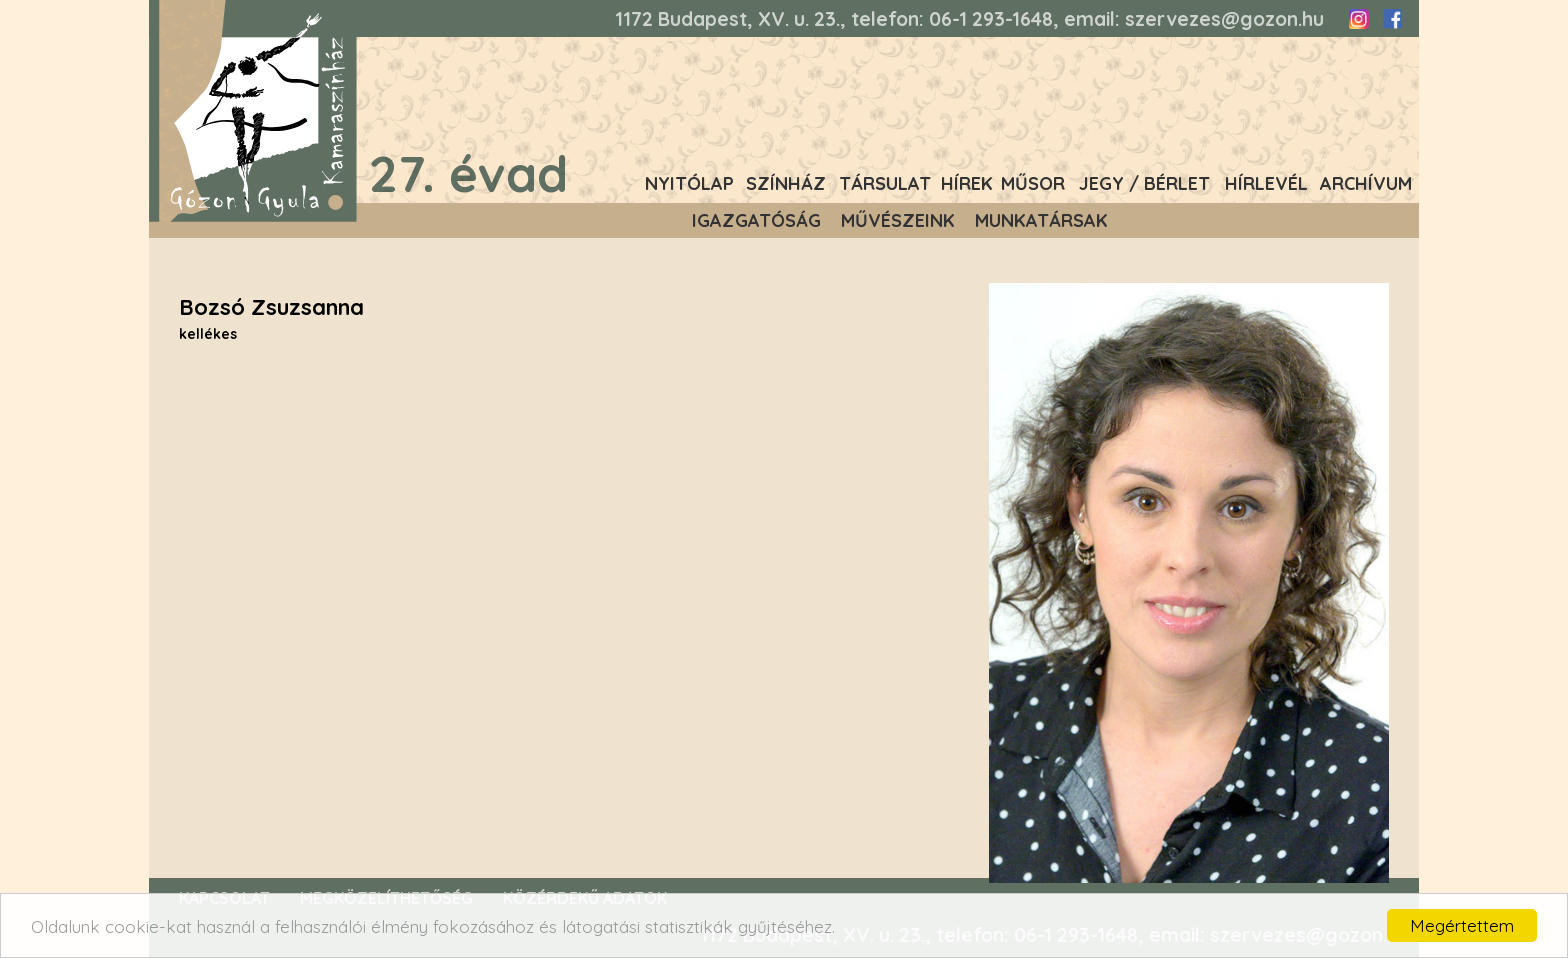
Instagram (1359, 19)
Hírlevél (1266, 183)
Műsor (1033, 183)
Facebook (1392, 19)
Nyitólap (689, 183)
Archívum (1366, 183)
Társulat (885, 183)
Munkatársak (1041, 220)
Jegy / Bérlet (1144, 183)
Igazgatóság (756, 220)
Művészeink (898, 220)
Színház (786, 183)
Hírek (967, 183)
